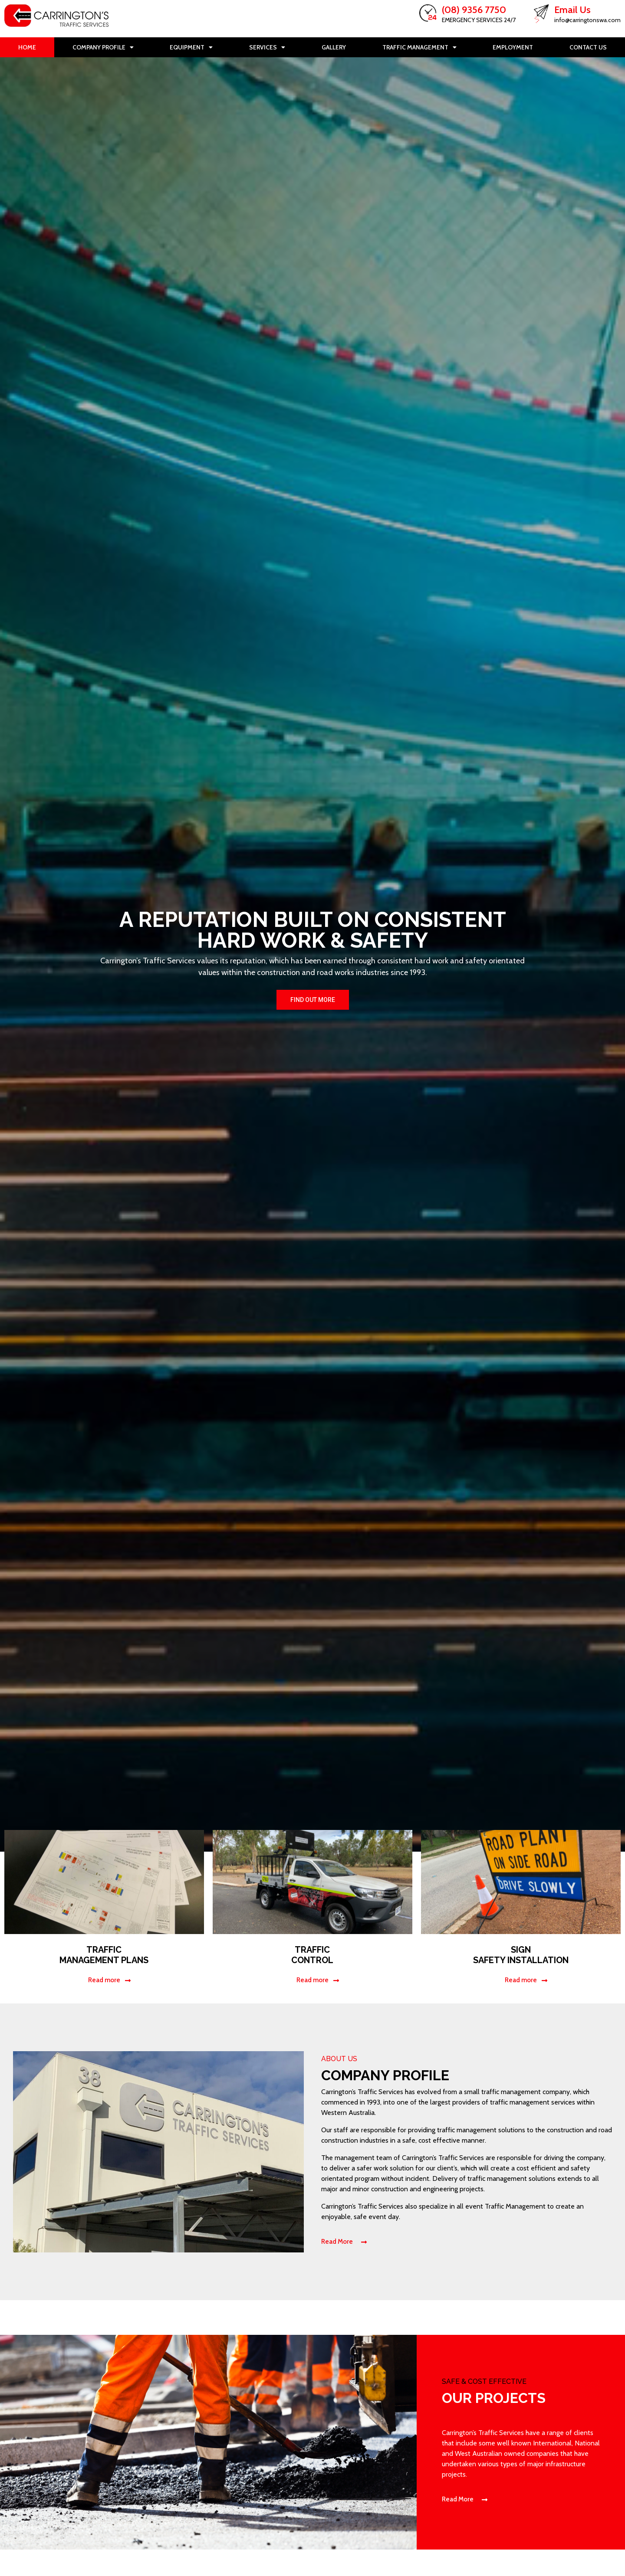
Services (267, 47)
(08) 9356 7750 (474, 10)
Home (27, 47)
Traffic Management (419, 47)
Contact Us (588, 47)
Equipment (191, 47)
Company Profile (103, 47)
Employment (513, 47)
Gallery (334, 47)
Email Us (572, 10)
